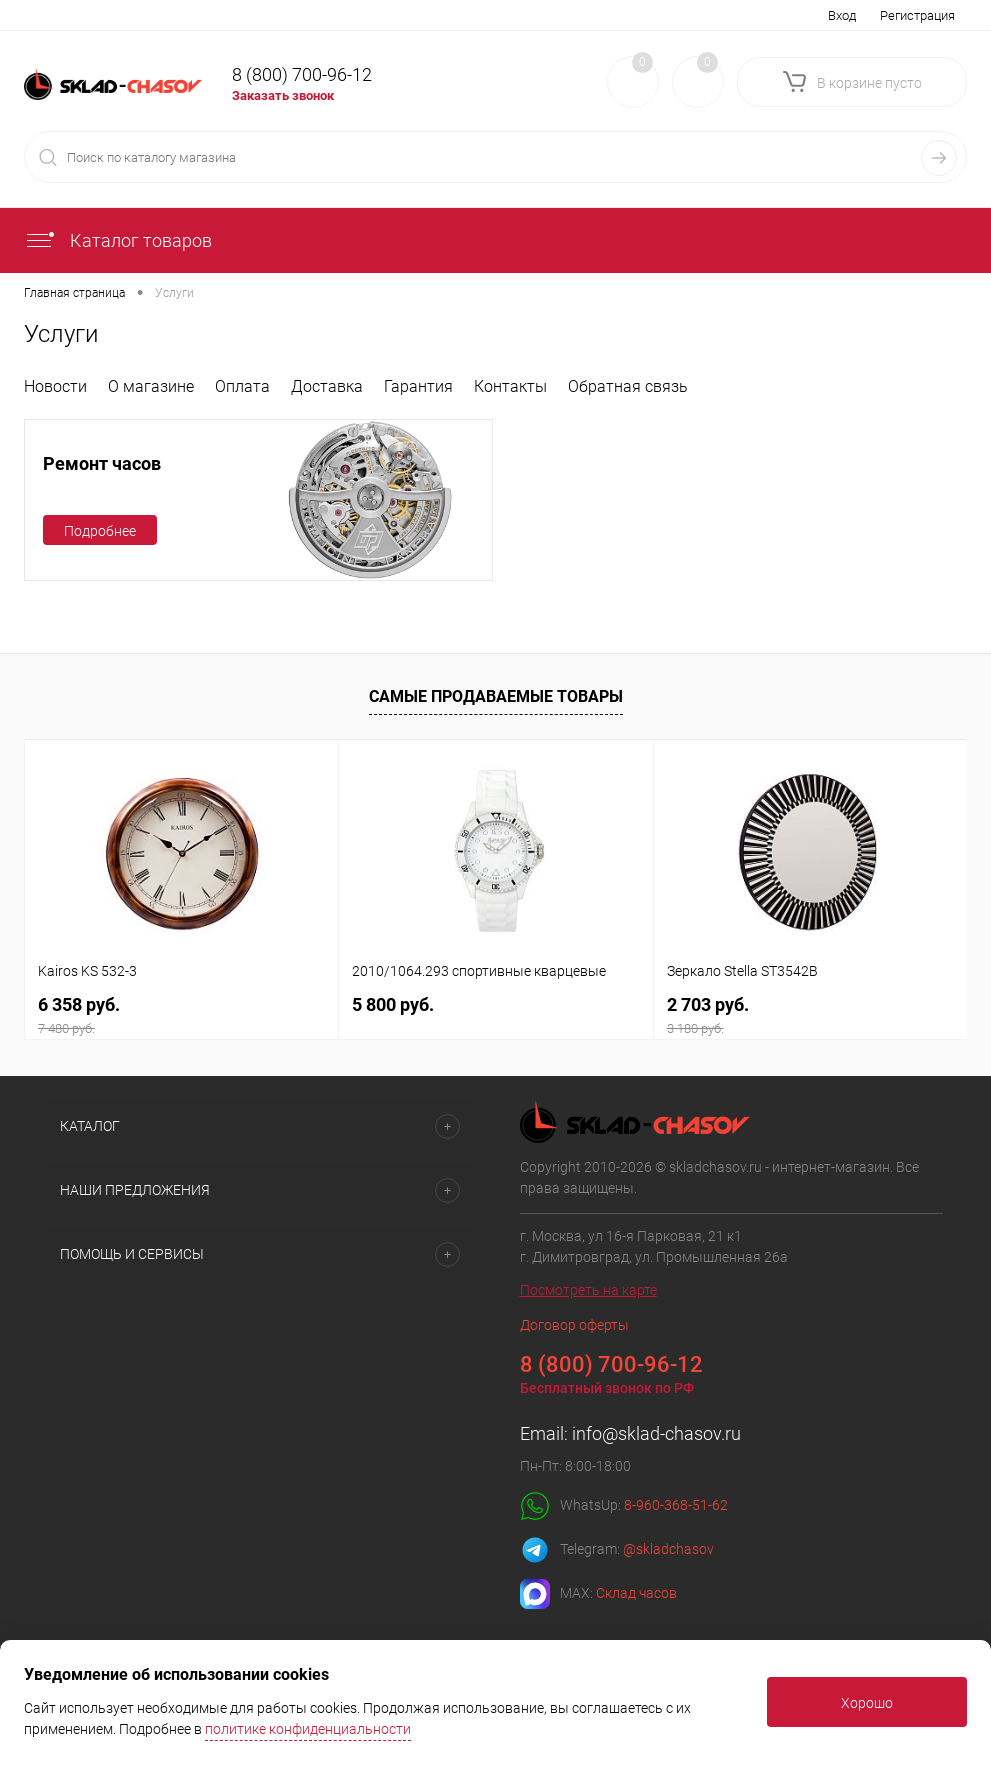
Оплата (242, 386)
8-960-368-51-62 (676, 1505)
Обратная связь (628, 386)
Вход (842, 15)
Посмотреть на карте (588, 1290)
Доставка (327, 386)
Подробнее (100, 531)
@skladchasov (668, 1549)
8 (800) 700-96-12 (302, 74)
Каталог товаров (118, 240)
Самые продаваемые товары (496, 696)
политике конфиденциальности (308, 1729)
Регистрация (917, 15)
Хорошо (867, 1703)
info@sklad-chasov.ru (656, 1433)
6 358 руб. (181, 1015)
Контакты (510, 386)
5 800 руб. (393, 1004)
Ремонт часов (102, 463)
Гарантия (418, 386)
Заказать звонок (283, 95)
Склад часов (636, 1593)
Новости (55, 386)
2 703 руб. (810, 1015)
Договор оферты (574, 1325)
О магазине (151, 386)
